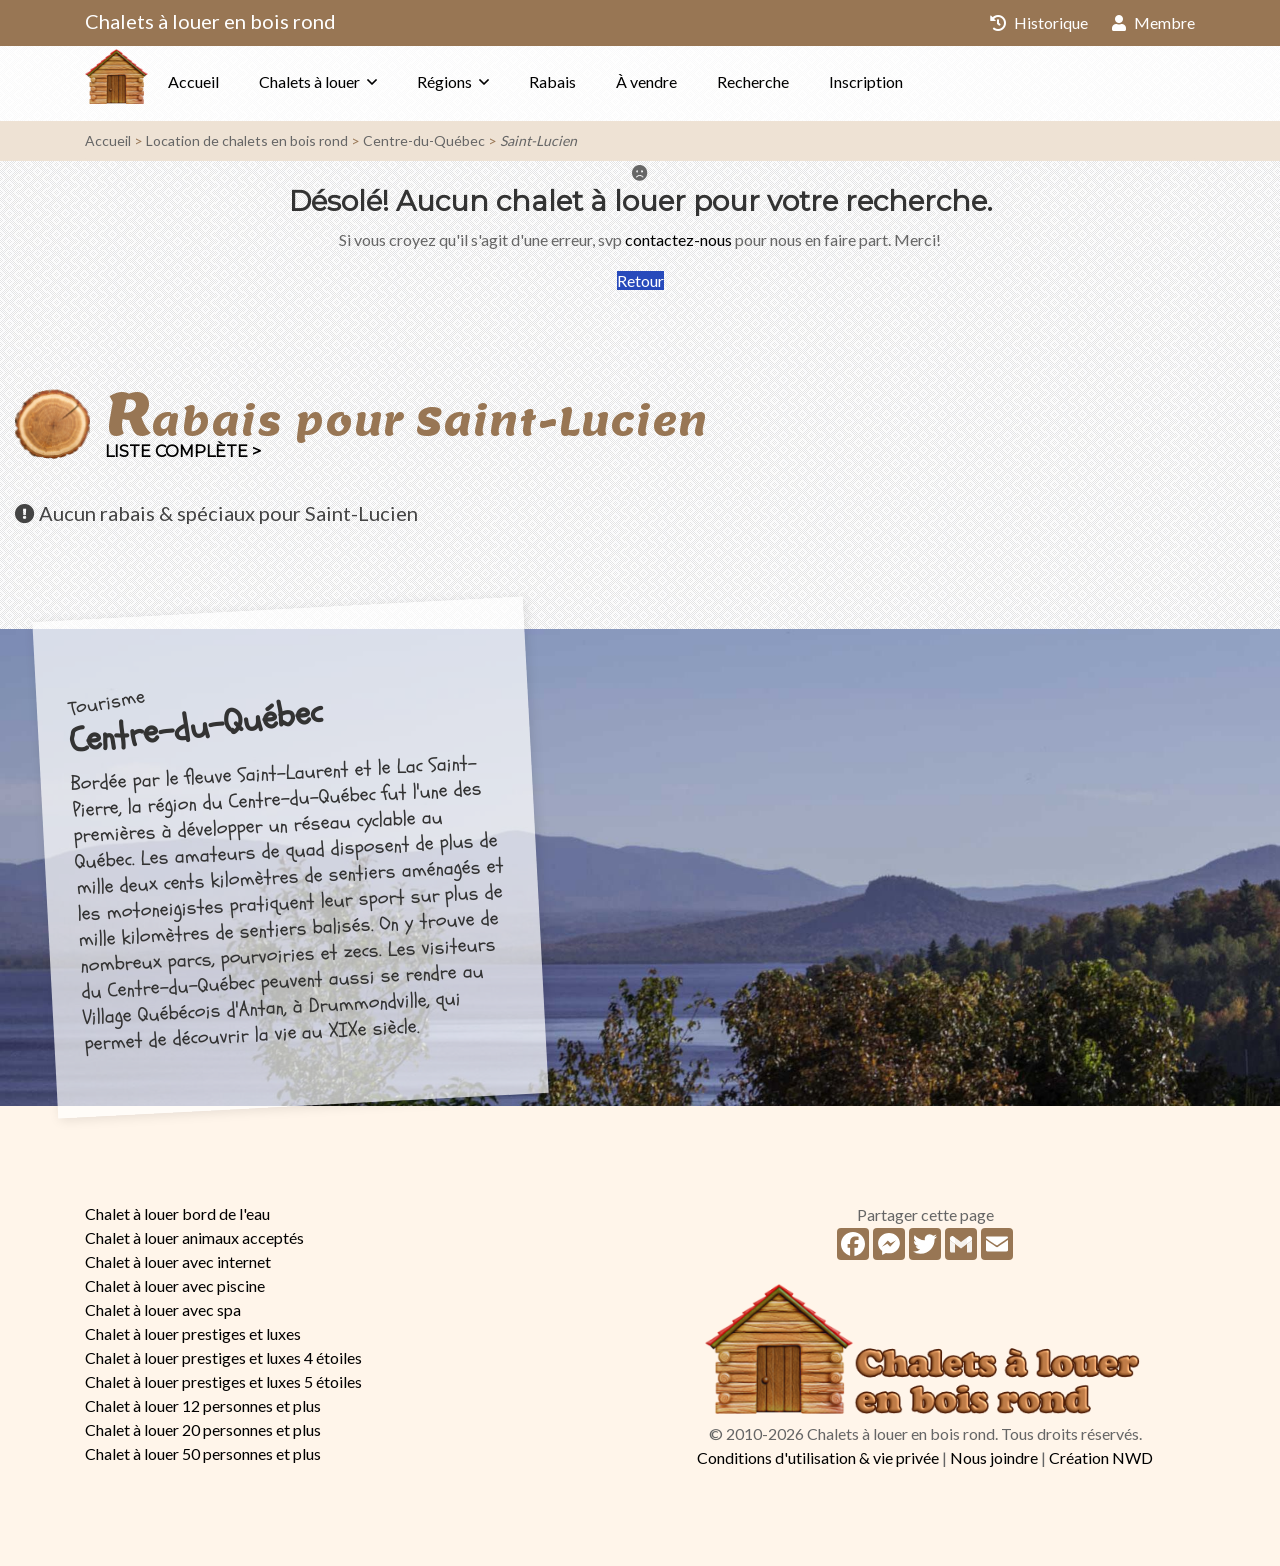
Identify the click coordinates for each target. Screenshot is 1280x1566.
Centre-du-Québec (424, 140)
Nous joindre (994, 1457)
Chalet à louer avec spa (163, 1309)
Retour (640, 280)
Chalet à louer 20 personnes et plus (203, 1429)
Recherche (793, 81)
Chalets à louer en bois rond (210, 21)
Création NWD (1101, 1457)
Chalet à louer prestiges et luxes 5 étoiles (223, 1381)
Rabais (592, 81)
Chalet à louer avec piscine (175, 1285)
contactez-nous (678, 239)
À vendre (686, 81)
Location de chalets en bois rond (247, 140)
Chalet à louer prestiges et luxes (193, 1333)
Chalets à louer (349, 81)
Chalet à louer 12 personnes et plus (203, 1405)
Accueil (233, 81)
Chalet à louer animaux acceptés (194, 1237)
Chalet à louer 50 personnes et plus (203, 1453)
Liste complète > (183, 451)
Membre (1153, 22)
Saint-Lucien (538, 140)
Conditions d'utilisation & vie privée (818, 1457)
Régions (484, 81)
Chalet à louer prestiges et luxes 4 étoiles (223, 1357)
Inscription (906, 81)
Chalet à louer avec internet (178, 1261)
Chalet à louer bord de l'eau (177, 1213)
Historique (1039, 22)
